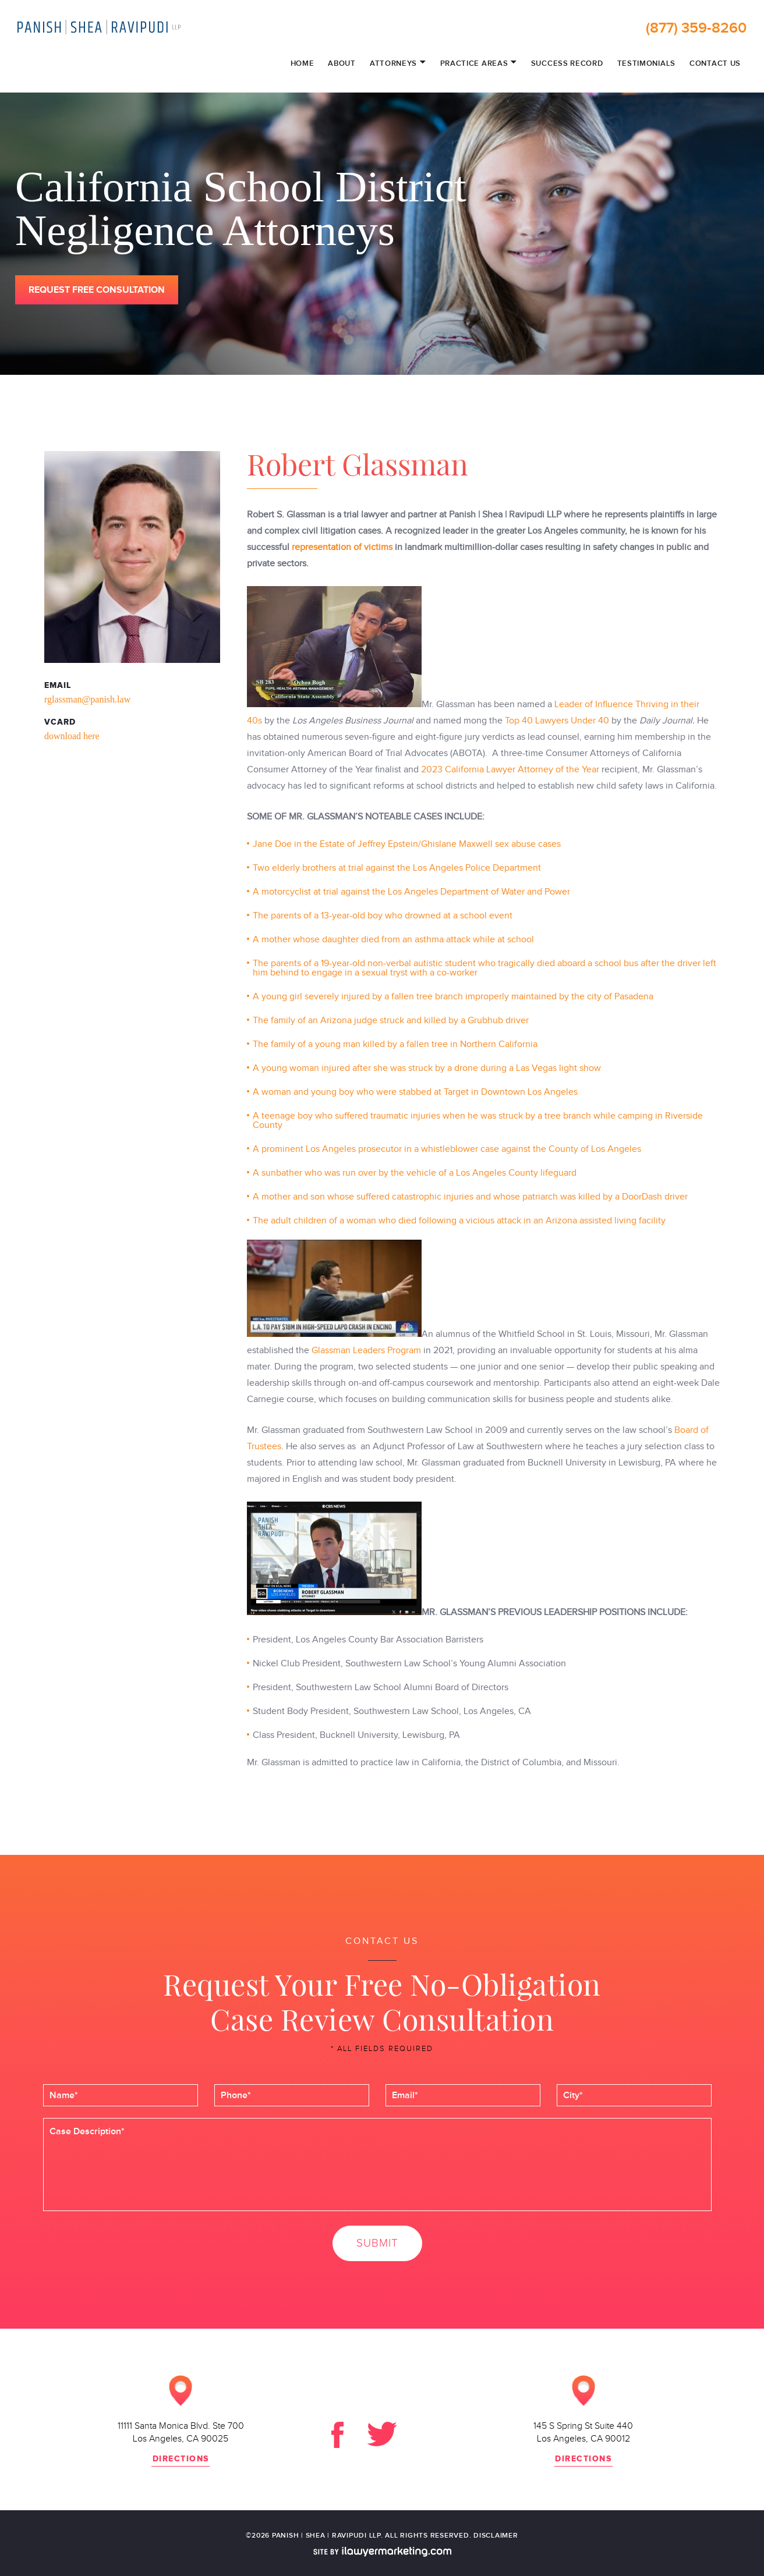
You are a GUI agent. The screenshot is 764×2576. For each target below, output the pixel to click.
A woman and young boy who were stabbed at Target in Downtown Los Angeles (415, 1092)
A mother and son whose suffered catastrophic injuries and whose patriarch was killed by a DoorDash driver (470, 1196)
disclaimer (495, 2535)
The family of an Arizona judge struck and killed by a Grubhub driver (391, 1020)
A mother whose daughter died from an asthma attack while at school (393, 939)
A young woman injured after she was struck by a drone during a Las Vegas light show (427, 1068)
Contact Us (715, 64)
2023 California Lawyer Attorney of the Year (509, 769)
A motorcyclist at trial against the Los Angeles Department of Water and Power (411, 891)
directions (181, 2459)
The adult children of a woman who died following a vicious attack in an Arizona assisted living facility (459, 1220)
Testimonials (646, 64)
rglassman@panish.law (87, 699)
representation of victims (342, 547)
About (342, 64)
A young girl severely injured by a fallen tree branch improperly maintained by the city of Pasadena (453, 996)
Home (302, 64)
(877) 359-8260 (696, 28)
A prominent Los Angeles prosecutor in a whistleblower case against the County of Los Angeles (447, 1149)
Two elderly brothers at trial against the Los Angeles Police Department (397, 867)
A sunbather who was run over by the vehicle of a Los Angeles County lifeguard (414, 1172)
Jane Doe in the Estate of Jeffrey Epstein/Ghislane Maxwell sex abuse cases (408, 844)
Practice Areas (478, 63)
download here (72, 736)
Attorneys (398, 63)
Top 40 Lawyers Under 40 (557, 720)
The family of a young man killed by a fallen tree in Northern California (396, 1044)
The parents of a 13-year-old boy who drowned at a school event (382, 915)
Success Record (567, 64)
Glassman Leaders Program (366, 1350)
